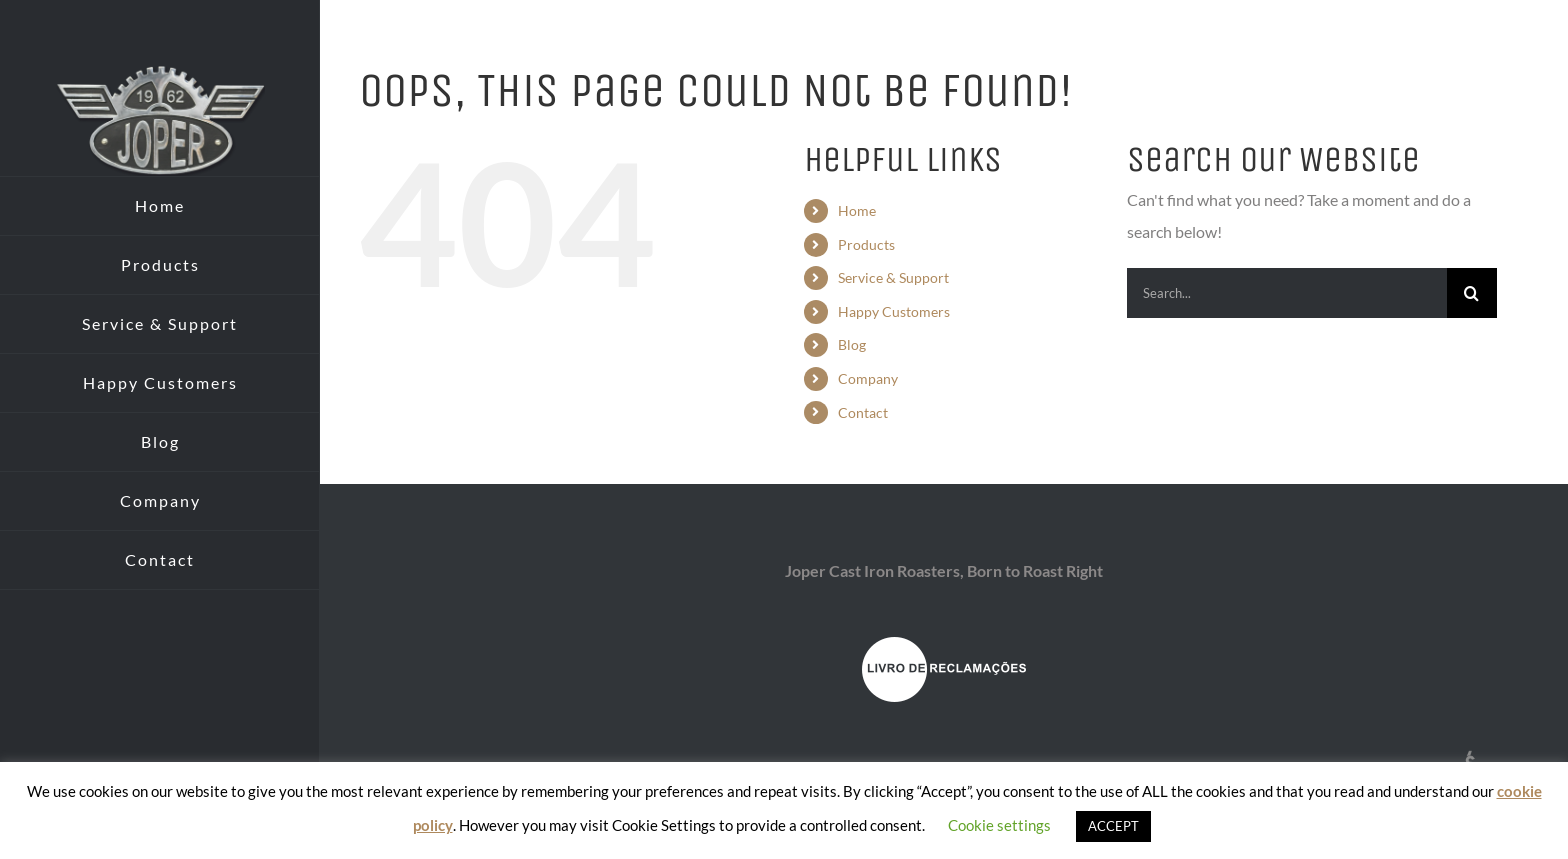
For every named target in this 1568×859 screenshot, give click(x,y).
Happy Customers (894, 311)
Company (868, 378)
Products (866, 244)
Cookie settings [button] (999, 825)
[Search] (1472, 293)
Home (857, 210)
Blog (852, 344)
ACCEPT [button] (1113, 826)
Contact (863, 412)
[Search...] (1287, 293)
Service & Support (893, 277)
